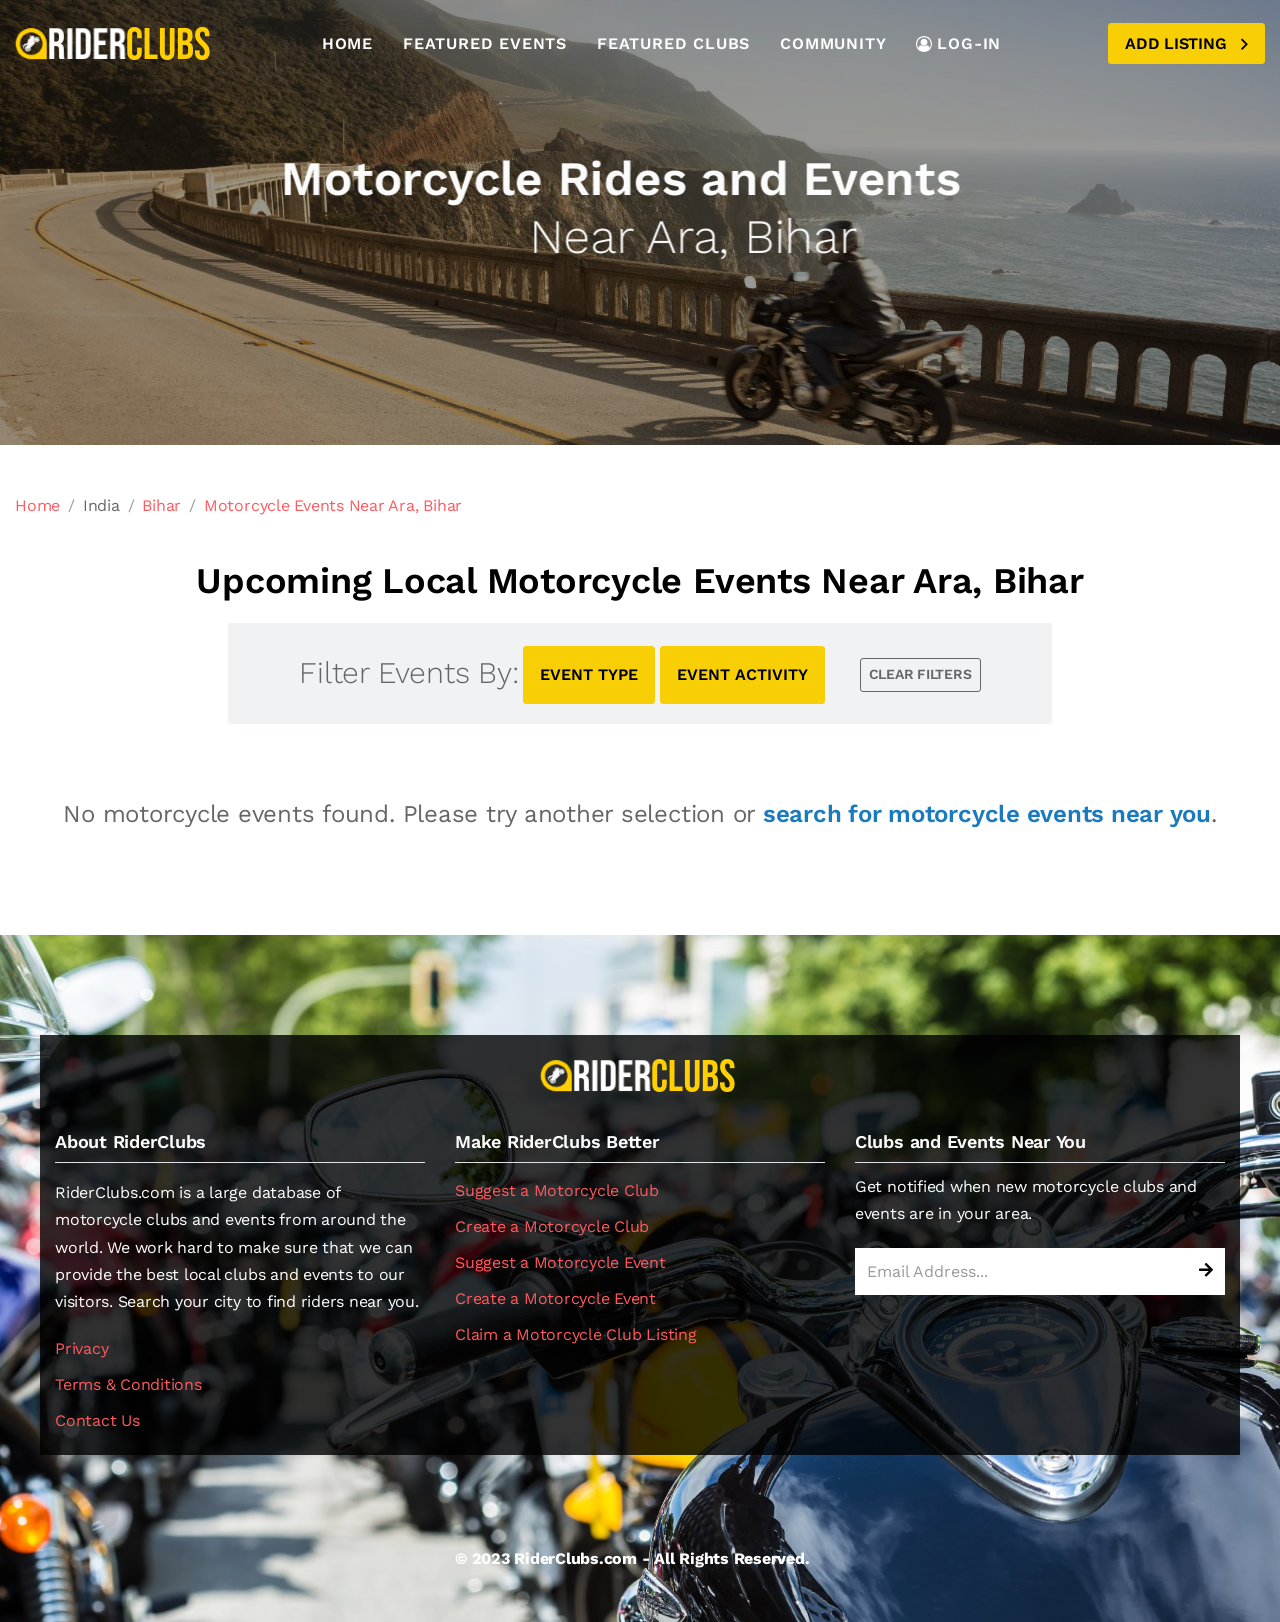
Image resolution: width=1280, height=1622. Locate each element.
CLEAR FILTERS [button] (920, 674)
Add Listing (1186, 43)
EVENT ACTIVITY (742, 674)
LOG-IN (958, 43)
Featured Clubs (673, 43)
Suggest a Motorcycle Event (560, 1262)
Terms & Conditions (128, 1384)
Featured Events (485, 43)
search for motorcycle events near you (987, 814)
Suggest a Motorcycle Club (557, 1190)
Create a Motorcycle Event (555, 1298)
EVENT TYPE (589, 674)
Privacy (81, 1348)
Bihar (161, 505)
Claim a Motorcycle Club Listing (576, 1334)
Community (833, 43)
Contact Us (97, 1420)
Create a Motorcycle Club (552, 1226)
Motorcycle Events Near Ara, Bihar (333, 505)
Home (347, 43)
